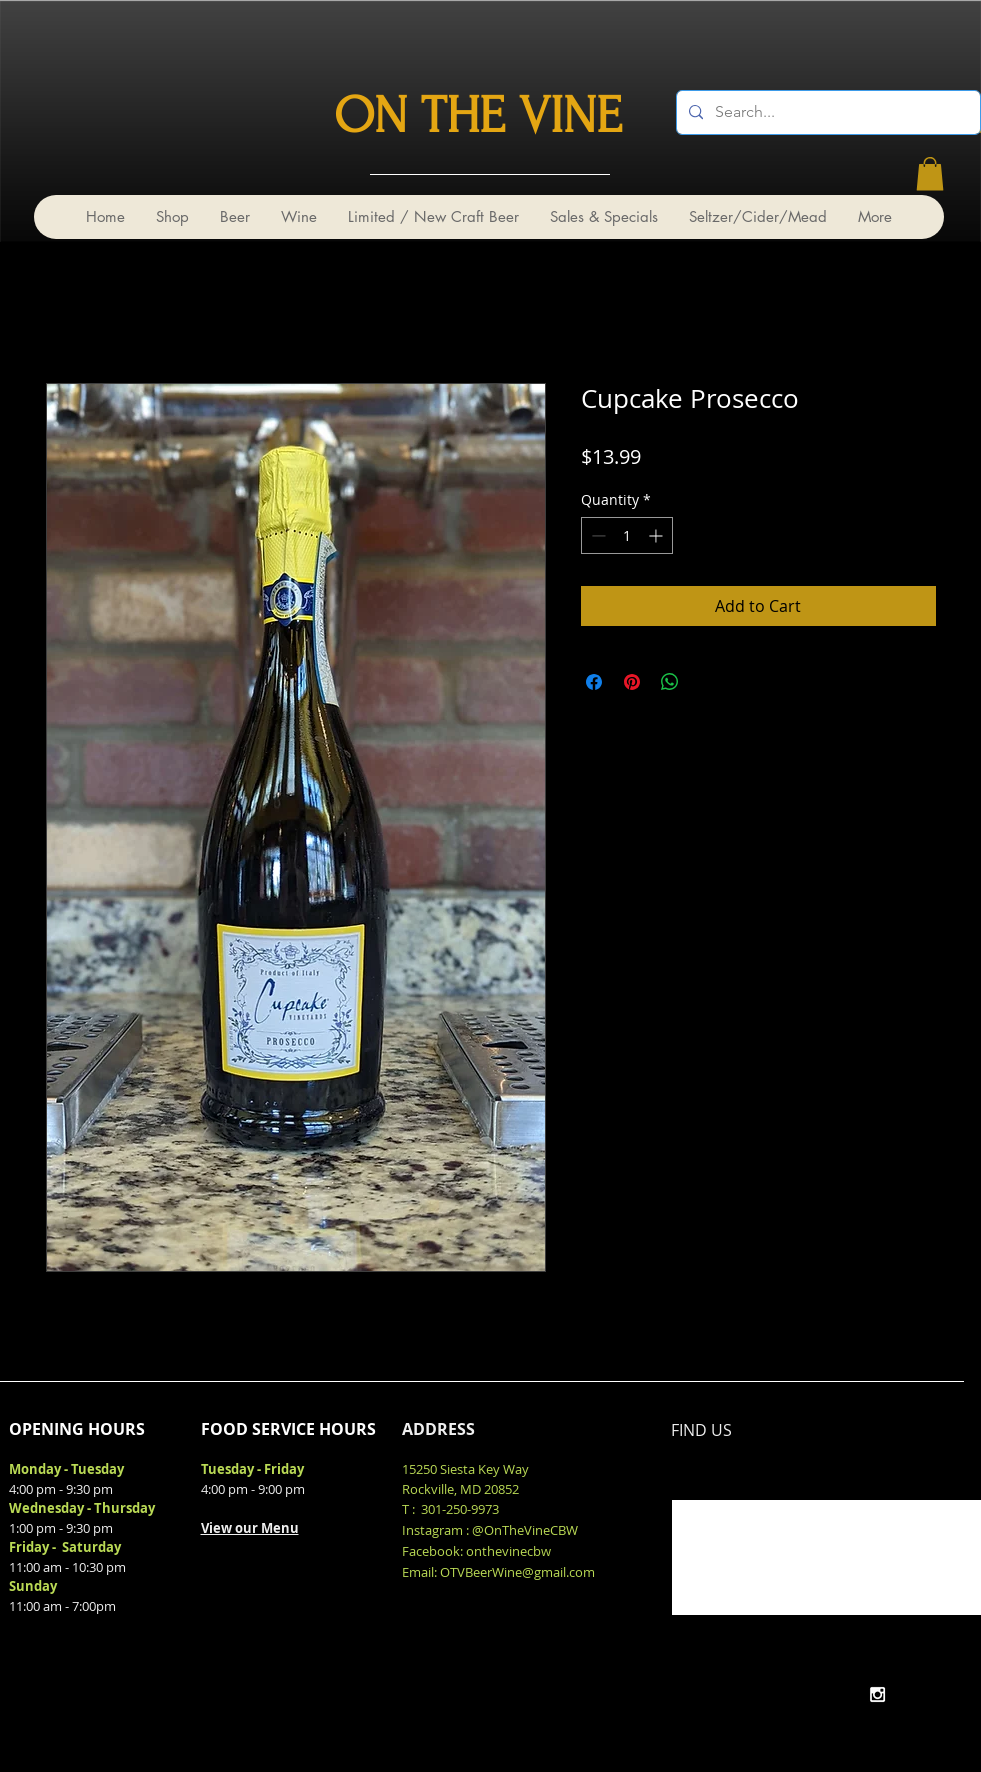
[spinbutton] (627, 535)
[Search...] (826, 112)
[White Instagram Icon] (877, 1694)
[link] (930, 173)
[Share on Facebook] (594, 682)
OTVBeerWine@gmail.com (517, 1572)
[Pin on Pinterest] (632, 682)
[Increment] (657, 535)
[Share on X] (708, 682)
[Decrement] (596, 535)
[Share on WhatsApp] (670, 682)
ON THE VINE (478, 116)
